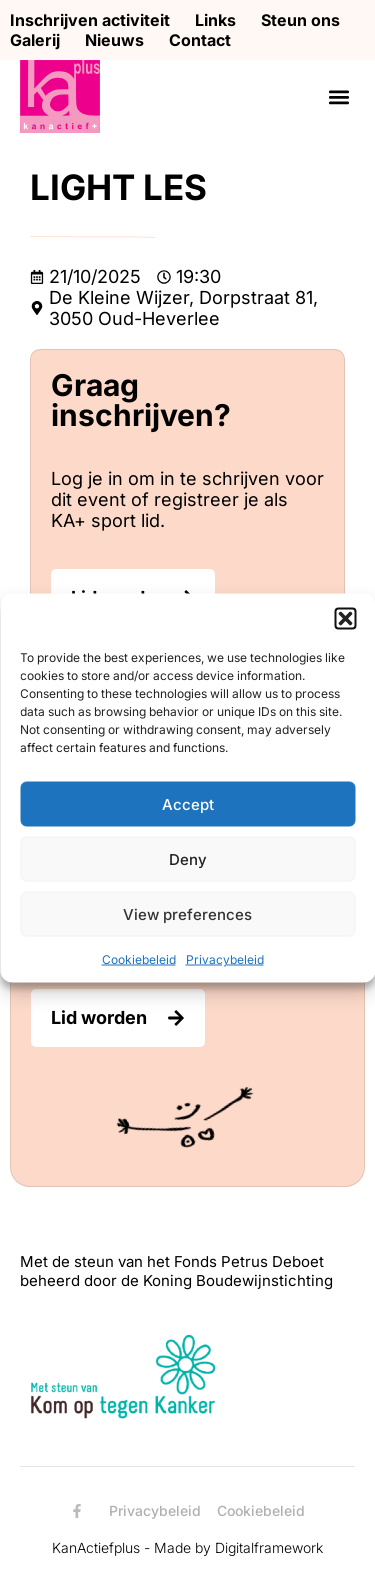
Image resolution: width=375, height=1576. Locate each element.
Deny (188, 858)
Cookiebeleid (139, 959)
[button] (345, 619)
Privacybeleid (225, 959)
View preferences (187, 913)
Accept (188, 803)
